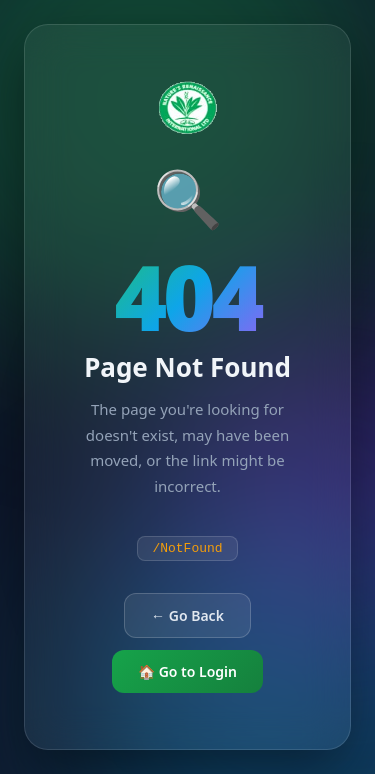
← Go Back (187, 615)
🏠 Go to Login (187, 671)
